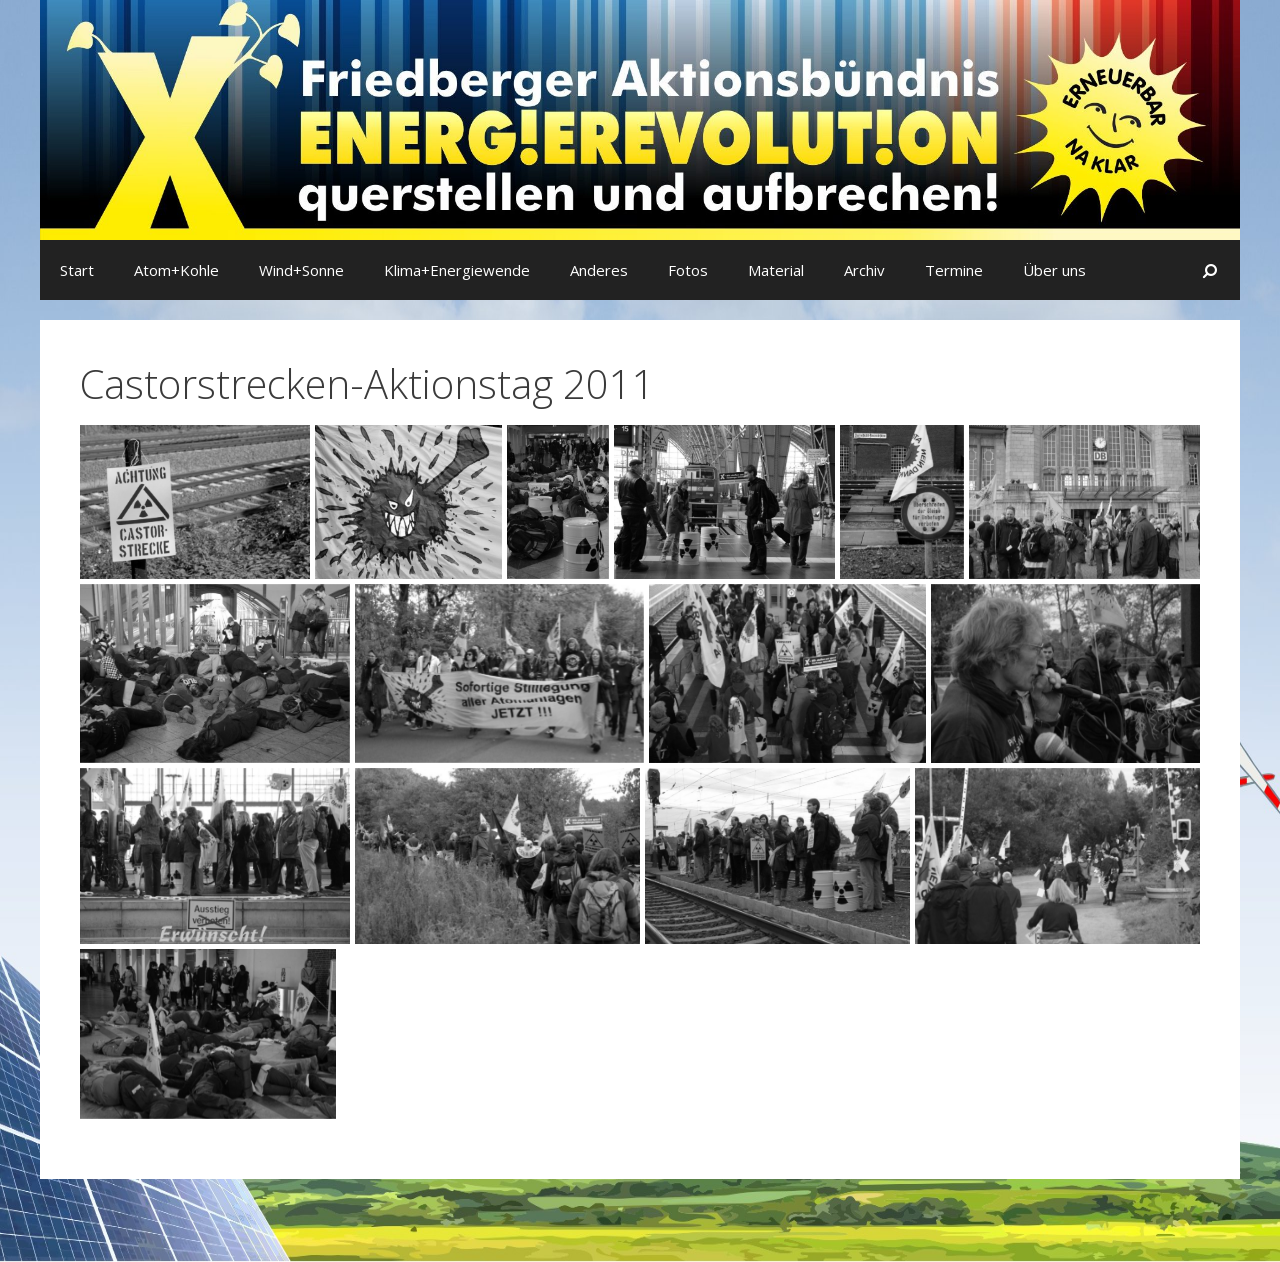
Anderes (599, 270)
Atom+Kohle (176, 270)
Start (77, 270)
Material (776, 270)
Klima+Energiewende (457, 270)
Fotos (688, 270)
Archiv (864, 270)
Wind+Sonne (301, 270)
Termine (954, 270)
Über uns (1054, 270)
